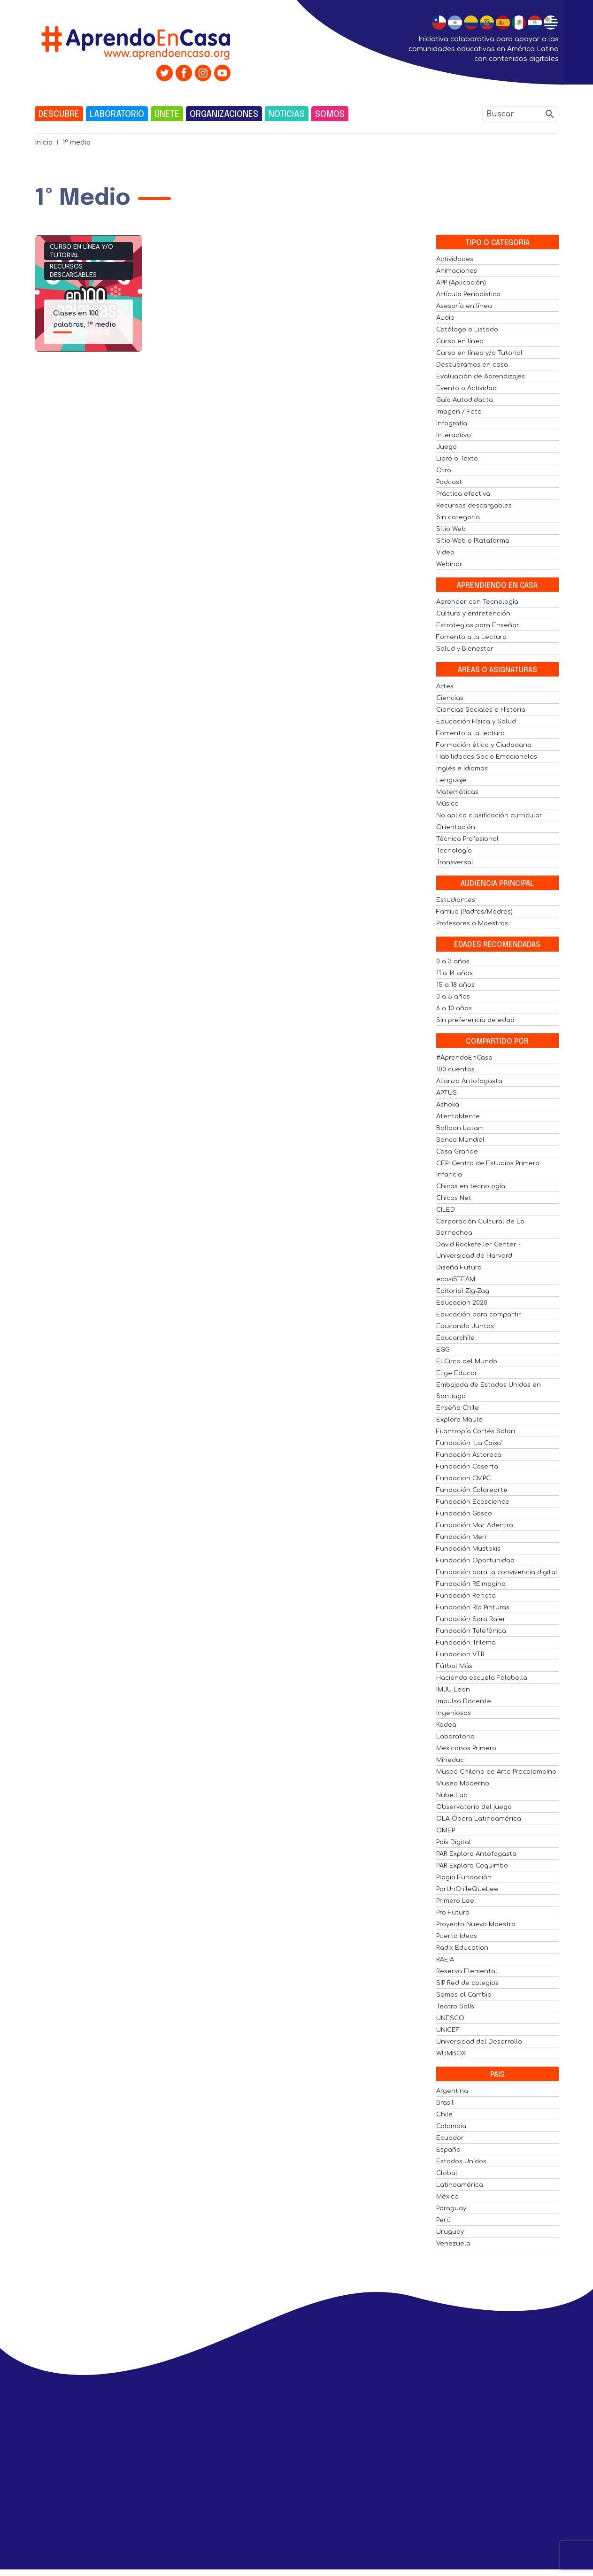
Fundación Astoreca (468, 1455)
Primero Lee (455, 1901)
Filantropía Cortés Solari (475, 1431)
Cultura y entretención (473, 613)
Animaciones (456, 271)
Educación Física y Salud (476, 721)
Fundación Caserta (467, 1466)
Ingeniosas (453, 1713)
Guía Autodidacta (464, 400)
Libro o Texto (457, 458)
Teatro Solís (455, 2006)
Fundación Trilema (466, 1642)
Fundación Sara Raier (471, 1619)
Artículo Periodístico (468, 294)
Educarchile (455, 1338)
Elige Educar (456, 1373)
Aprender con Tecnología (477, 602)
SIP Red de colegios (467, 1983)
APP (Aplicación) (461, 282)
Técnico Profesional (467, 839)
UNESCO (450, 2018)
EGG (443, 1349)
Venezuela (453, 2243)
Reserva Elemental (466, 1971)
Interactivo (453, 435)
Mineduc (450, 1760)
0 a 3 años (453, 961)
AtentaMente (458, 1116)
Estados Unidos (461, 2161)
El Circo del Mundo (466, 1361)
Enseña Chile (457, 1408)
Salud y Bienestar (464, 649)
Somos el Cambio (464, 1995)
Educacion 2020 (461, 1303)
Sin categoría (458, 517)
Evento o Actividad (466, 388)
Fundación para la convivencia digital (496, 1572)
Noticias (287, 114)
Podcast (449, 482)
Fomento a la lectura (470, 733)
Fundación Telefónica (471, 1631)
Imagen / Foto (459, 411)
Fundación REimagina (471, 1584)
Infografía (451, 423)
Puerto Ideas (456, 1936)
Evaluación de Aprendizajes (480, 376)
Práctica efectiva (463, 494)
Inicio (44, 142)
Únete (166, 114)
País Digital (453, 1842)
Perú (443, 2220)
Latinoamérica (459, 2185)
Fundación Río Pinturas (472, 1607)
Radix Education (462, 1948)
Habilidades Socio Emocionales (486, 757)
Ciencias (449, 698)
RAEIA (445, 1959)
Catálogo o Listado (467, 329)
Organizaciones (224, 114)
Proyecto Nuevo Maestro (476, 1924)
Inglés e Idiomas (462, 768)
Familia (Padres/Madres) (474, 911)
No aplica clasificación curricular (489, 815)
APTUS (446, 1093)
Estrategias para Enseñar (477, 625)
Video (445, 552)
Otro (443, 470)
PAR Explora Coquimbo (472, 1865)
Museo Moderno (462, 1783)
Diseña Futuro (459, 1267)
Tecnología (454, 850)
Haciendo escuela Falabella (481, 1678)
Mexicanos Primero (466, 1748)
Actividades (454, 259)
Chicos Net (453, 1198)
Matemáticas (457, 792)
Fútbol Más (454, 1666)
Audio (445, 318)
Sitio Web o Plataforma (472, 541)
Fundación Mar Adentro (474, 1525)
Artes (445, 686)
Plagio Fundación (464, 1877)
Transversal (454, 862)
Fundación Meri (461, 1537)
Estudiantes (455, 900)
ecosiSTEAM (455, 1279)
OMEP (445, 1830)
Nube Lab (452, 1795)
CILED (445, 1210)
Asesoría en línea (464, 306)
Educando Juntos (465, 1326)
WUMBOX (451, 2053)
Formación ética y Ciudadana (483, 745)
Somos (330, 114)
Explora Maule (459, 1419)
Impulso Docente (463, 1701)
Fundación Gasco (464, 1513)
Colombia (451, 2126)
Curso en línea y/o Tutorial (81, 251)
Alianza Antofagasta (469, 1081)
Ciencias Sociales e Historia (480, 710)
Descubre (59, 114)
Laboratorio (117, 114)
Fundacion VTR (460, 1654)
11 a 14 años (454, 973)
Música (447, 803)
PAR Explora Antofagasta (476, 1854)
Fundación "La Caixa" (469, 1443)
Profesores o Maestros (472, 923)
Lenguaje (451, 780)
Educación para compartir (478, 1314)
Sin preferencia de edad (475, 1020)
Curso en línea (460, 341)
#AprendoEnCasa (464, 1057)
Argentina (452, 2091)
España (448, 2149)
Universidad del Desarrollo (479, 2041)
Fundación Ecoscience (472, 1502)
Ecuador (450, 2138)
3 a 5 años (453, 996)
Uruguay (450, 2232)
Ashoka (447, 1104)
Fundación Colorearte (472, 1490)
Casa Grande (457, 1151)
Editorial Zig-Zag (462, 1291)
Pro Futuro (453, 1912)
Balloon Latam (460, 1128)
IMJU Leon (453, 1689)
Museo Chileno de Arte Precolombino (496, 1772)
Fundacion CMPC (463, 1478)
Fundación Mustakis (468, 1549)
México (447, 2196)
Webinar (449, 564)
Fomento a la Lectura (471, 637)
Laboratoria (455, 1736)
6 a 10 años (454, 1008)
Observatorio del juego (474, 1807)
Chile (444, 2114)
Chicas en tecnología (470, 1186)
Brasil (445, 2102)
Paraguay (451, 2208)
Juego (446, 447)
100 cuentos (455, 1069)
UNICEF (448, 2030)
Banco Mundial (460, 1140)
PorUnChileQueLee (467, 1889)
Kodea (446, 1725)
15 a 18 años (455, 985)
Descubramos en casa (472, 364)
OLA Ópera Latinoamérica (478, 1818)
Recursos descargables (73, 270)
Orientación (455, 827)
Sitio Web (451, 529)
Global (446, 2173)
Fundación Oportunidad (475, 1560)
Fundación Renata (466, 1595)
